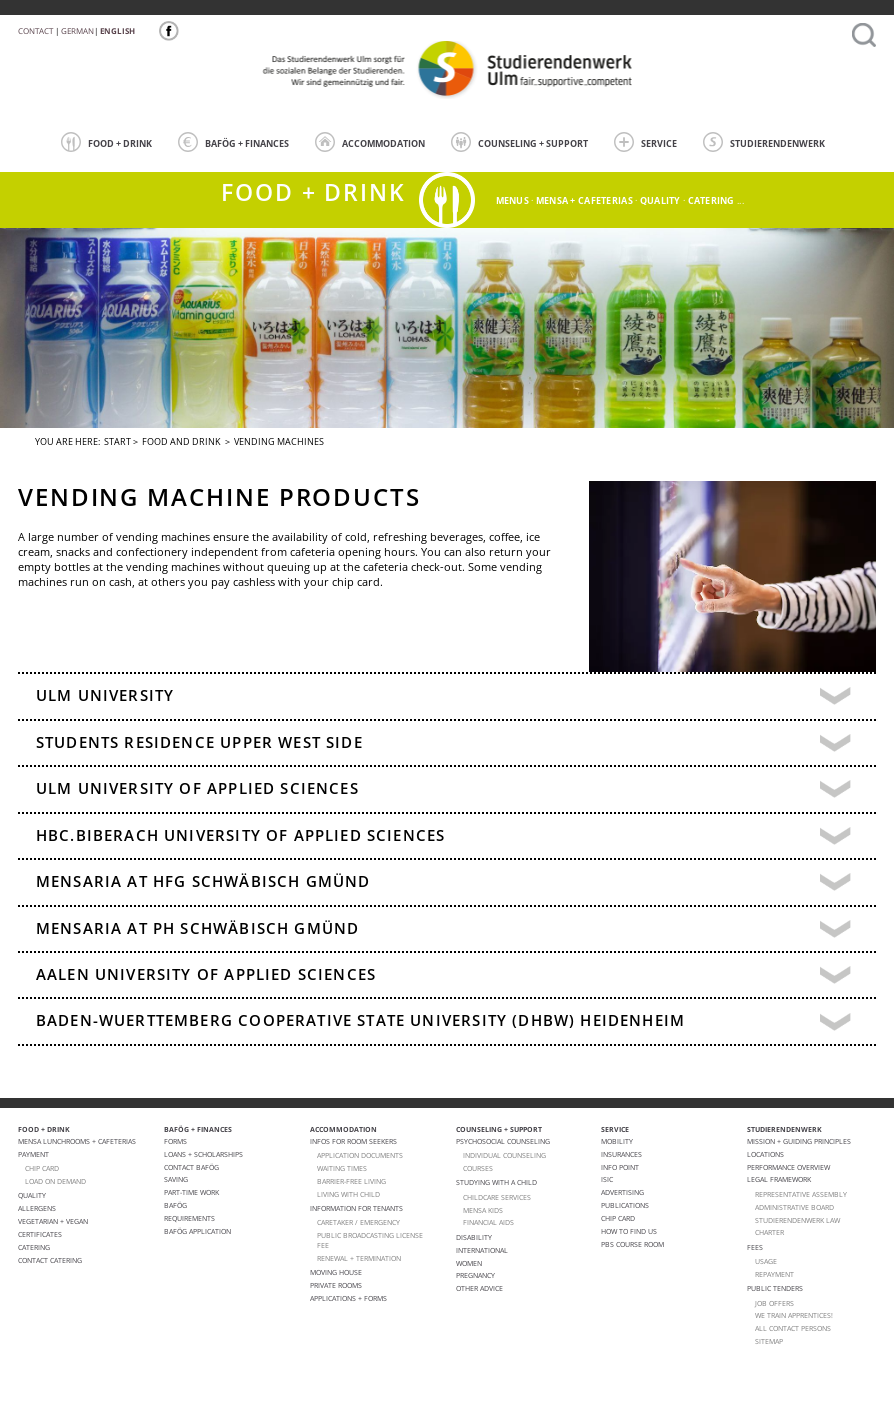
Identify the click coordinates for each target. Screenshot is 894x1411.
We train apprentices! (794, 1315)
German (77, 30)
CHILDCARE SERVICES (497, 1197)
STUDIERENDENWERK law (797, 1220)
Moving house (336, 1272)
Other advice (479, 1288)
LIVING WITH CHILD (348, 1194)
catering (711, 200)
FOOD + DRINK (106, 142)
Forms (175, 1141)
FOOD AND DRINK (181, 441)
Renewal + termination (359, 1258)
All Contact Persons (793, 1328)
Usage (766, 1261)
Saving (176, 1179)
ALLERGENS (37, 1208)
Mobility (617, 1141)
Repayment (774, 1274)
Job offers (774, 1303)
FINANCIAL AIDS (488, 1222)
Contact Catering (50, 1260)
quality (660, 200)
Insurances (621, 1154)
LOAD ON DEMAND (55, 1181)
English (117, 30)
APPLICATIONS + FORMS (348, 1298)
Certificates (40, 1234)
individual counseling (504, 1155)
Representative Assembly (801, 1194)
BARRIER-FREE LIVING (351, 1181)
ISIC (607, 1179)
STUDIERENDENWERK (764, 142)
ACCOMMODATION (370, 142)
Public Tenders (775, 1288)
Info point (620, 1167)
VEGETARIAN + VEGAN (53, 1221)
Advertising (622, 1192)
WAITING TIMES (342, 1168)
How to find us (629, 1231)
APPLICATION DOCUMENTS (360, 1155)
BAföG (175, 1205)
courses (478, 1168)
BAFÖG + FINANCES (233, 142)
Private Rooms (336, 1285)
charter (769, 1232)
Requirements (189, 1218)
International (482, 1250)
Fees (755, 1247)
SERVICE (645, 142)
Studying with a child (496, 1182)
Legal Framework (779, 1179)
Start (117, 441)
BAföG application (197, 1231)
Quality (32, 1195)
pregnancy (475, 1275)
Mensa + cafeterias (584, 200)
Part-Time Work (191, 1192)
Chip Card (618, 1218)
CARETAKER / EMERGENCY (358, 1222)
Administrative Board (794, 1207)
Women (469, 1263)
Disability (474, 1237)
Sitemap (769, 1341)
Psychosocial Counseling (503, 1141)
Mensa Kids (483, 1210)
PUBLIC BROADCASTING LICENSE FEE (370, 1240)
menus (512, 200)
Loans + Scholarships (203, 1154)
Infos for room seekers (353, 1141)
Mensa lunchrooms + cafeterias (77, 1141)
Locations (765, 1154)
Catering (34, 1247)
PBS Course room (632, 1244)
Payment (33, 1154)
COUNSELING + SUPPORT (519, 142)
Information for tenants (356, 1208)
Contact (35, 30)
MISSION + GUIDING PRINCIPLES (799, 1141)
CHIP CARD (42, 1168)
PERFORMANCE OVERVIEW (788, 1167)
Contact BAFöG (191, 1167)
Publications (625, 1205)
